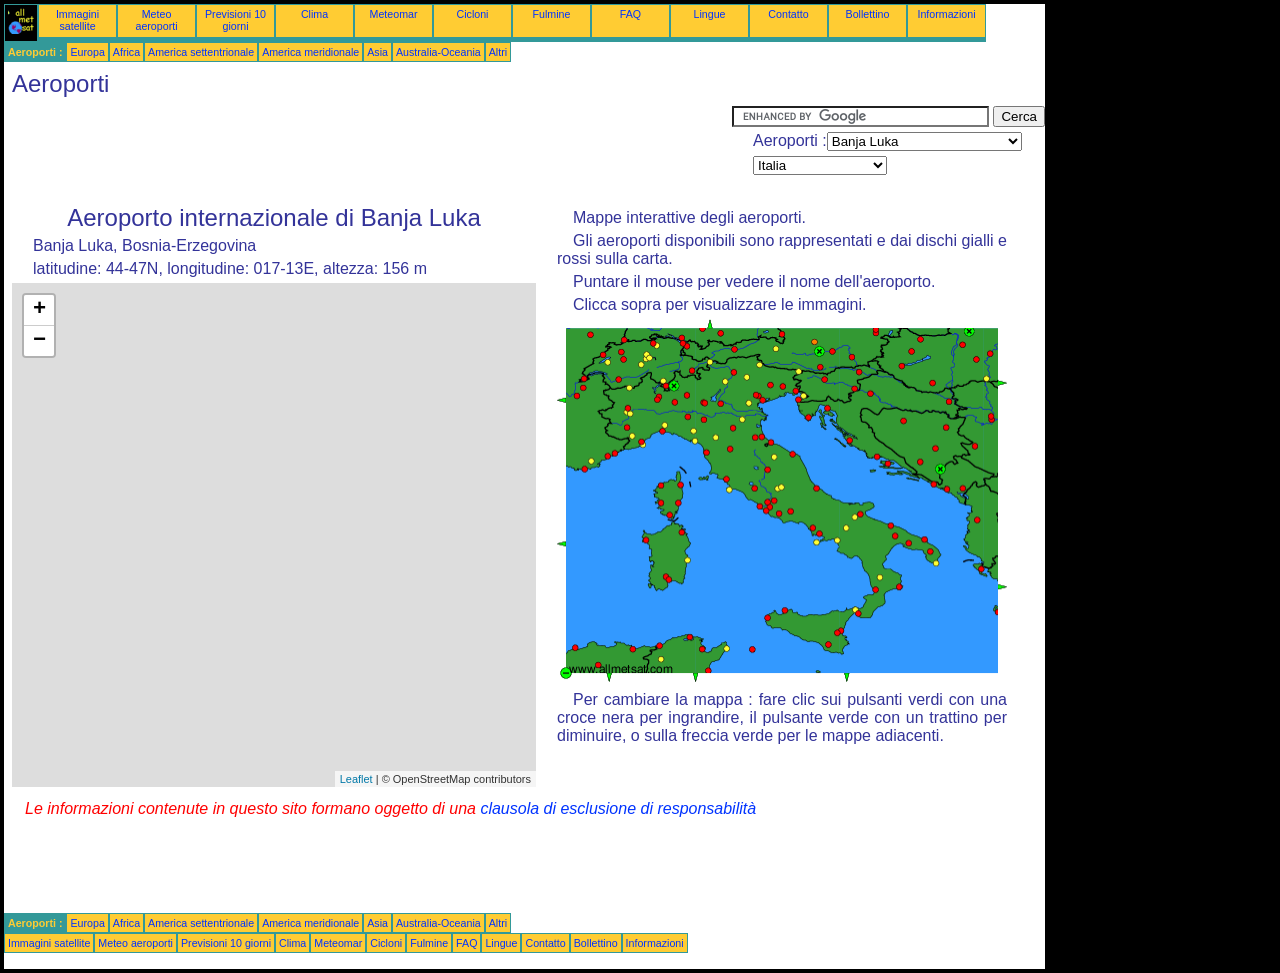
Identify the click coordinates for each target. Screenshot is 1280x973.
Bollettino (868, 14)
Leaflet (356, 779)
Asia (377, 52)
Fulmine (552, 14)
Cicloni (473, 14)
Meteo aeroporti (156, 20)
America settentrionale (201, 52)
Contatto (788, 14)
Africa (126, 52)
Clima (314, 14)
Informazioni (946, 14)
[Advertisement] (368, 151)
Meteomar (394, 14)
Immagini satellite (77, 20)
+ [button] (39, 310)
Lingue (710, 14)
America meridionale (310, 52)
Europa (87, 52)
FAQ (630, 14)
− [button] (39, 341)
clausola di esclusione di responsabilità (618, 808)
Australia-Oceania (438, 52)
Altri (498, 52)
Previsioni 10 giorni (235, 20)
